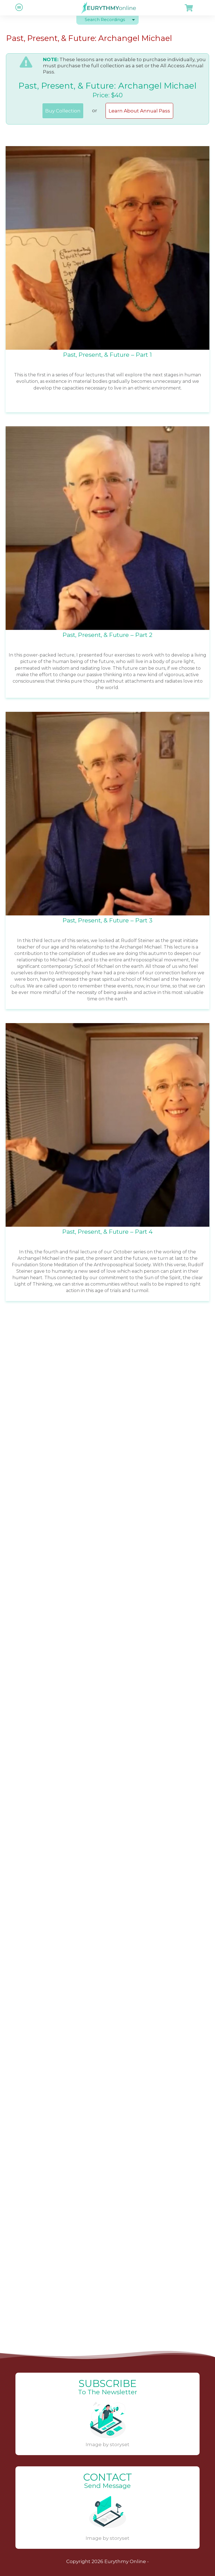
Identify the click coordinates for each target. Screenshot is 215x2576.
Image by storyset (107, 2444)
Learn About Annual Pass (139, 111)
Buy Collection (63, 111)
